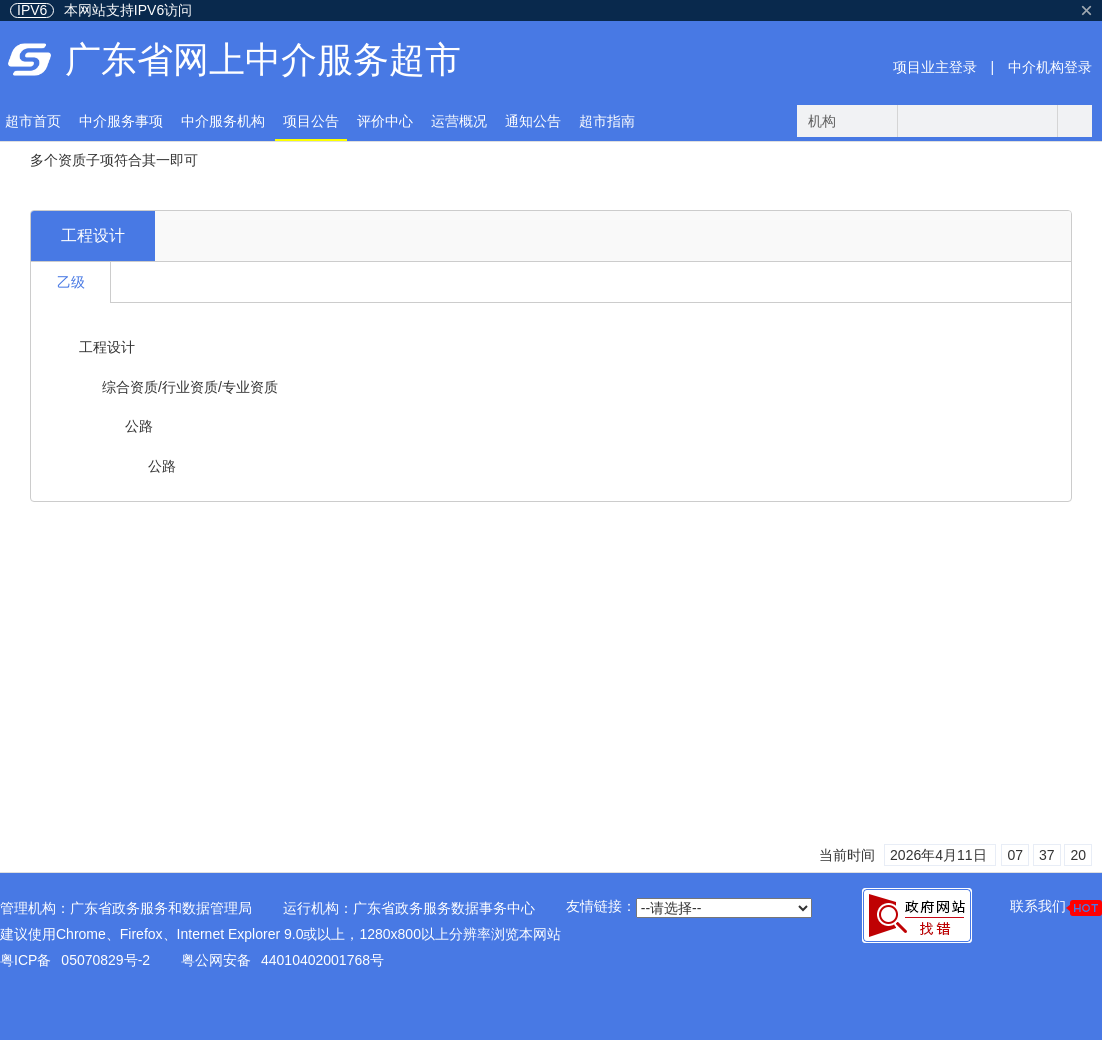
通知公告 (533, 121)
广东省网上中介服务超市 (263, 59)
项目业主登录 (935, 67)
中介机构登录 (1050, 67)
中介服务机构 (223, 121)
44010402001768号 (322, 960)
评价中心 (385, 121)
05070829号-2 (105, 960)
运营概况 (459, 121)
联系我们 (1056, 906)
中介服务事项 (121, 121)
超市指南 (607, 121)
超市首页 (33, 121)
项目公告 (311, 121)
